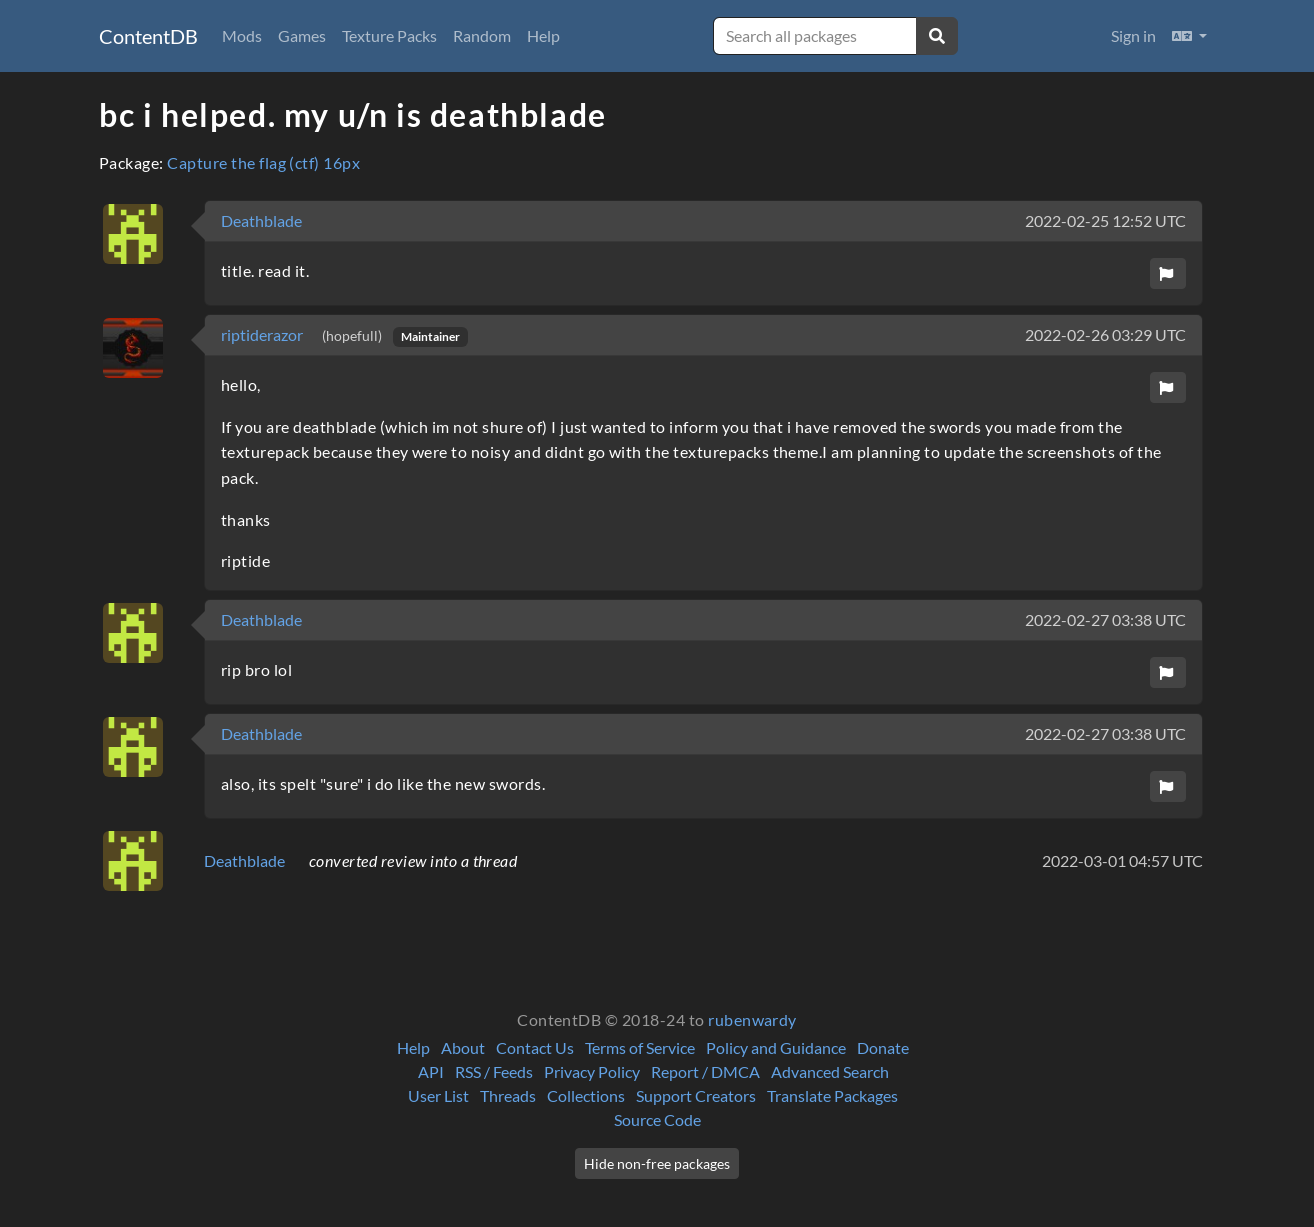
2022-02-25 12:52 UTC (1105, 220)
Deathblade (261, 220)
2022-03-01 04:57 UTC (1122, 860)
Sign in (1133, 35)
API (431, 1071)
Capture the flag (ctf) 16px (263, 162)
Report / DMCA (705, 1071)
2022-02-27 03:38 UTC (1105, 619)
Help (543, 35)
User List (438, 1095)
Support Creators (696, 1095)
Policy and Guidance (776, 1047)
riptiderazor (263, 334)
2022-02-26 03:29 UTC (1105, 334)
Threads (508, 1095)
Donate (883, 1047)
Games (302, 35)
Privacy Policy (592, 1071)
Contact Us (535, 1047)
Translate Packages (832, 1095)
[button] (1189, 36)
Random (482, 35)
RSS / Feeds (494, 1071)
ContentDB (148, 36)
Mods (242, 35)
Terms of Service (640, 1047)
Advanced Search (830, 1071)
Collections (586, 1095)
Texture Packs (389, 35)
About (463, 1047)
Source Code (657, 1119)
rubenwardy (752, 1019)
